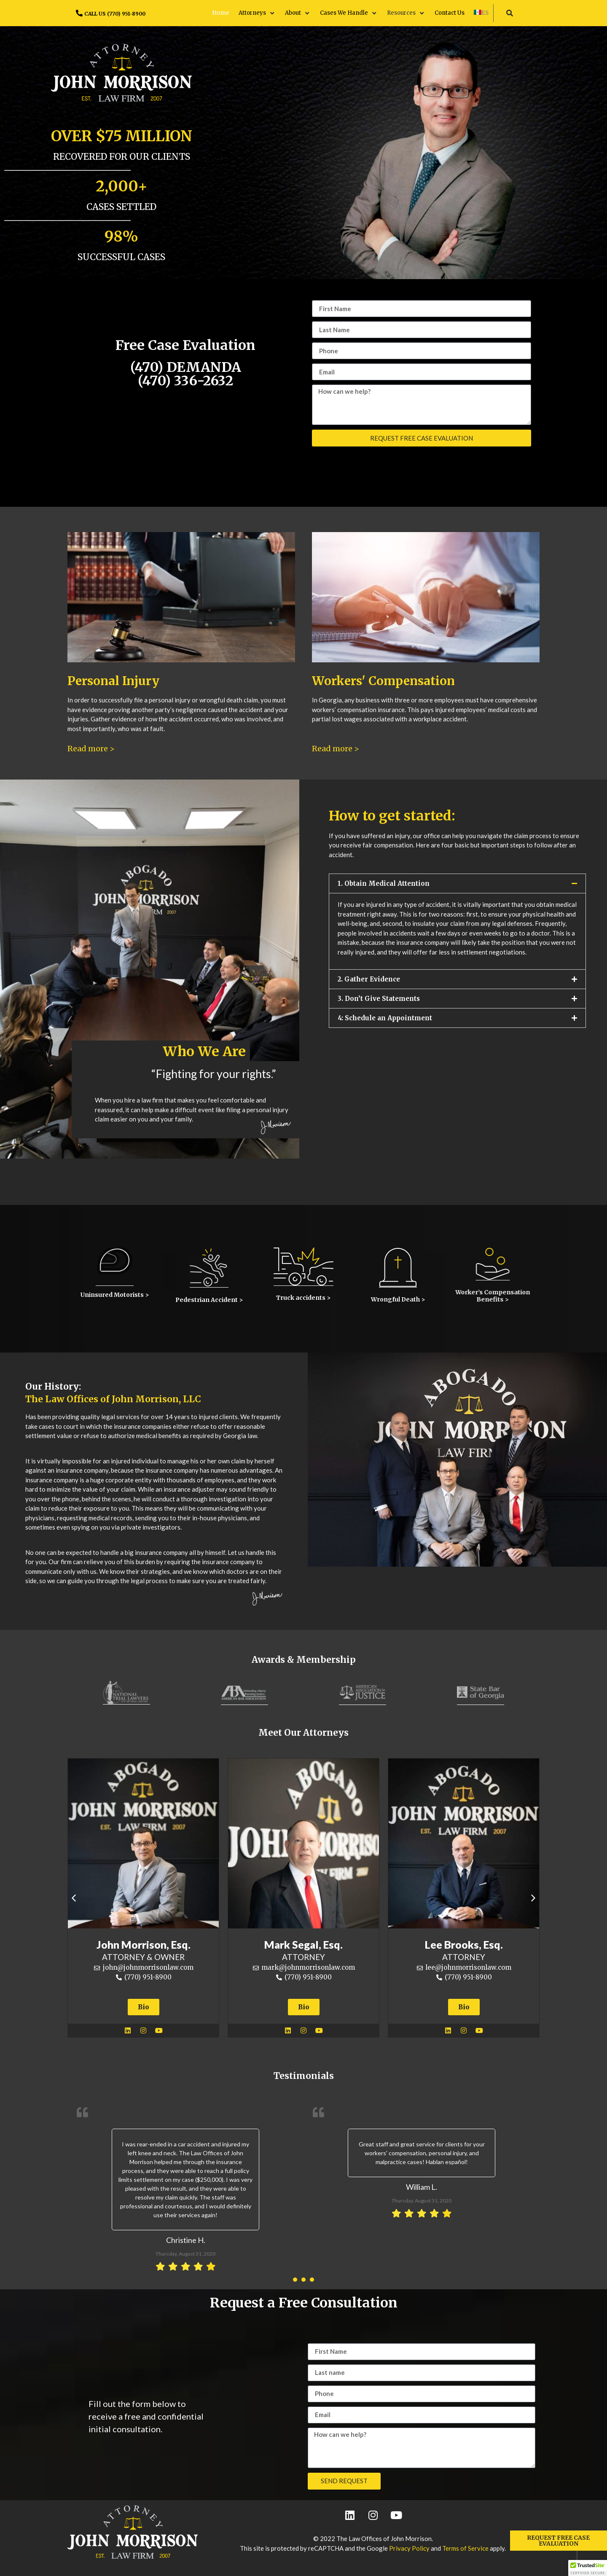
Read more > (91, 748)
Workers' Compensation (383, 680)
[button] (257, 13)
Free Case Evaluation (185, 345)
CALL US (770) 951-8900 (114, 14)
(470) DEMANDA (185, 373)
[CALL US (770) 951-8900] (79, 13)
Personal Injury (113, 680)
